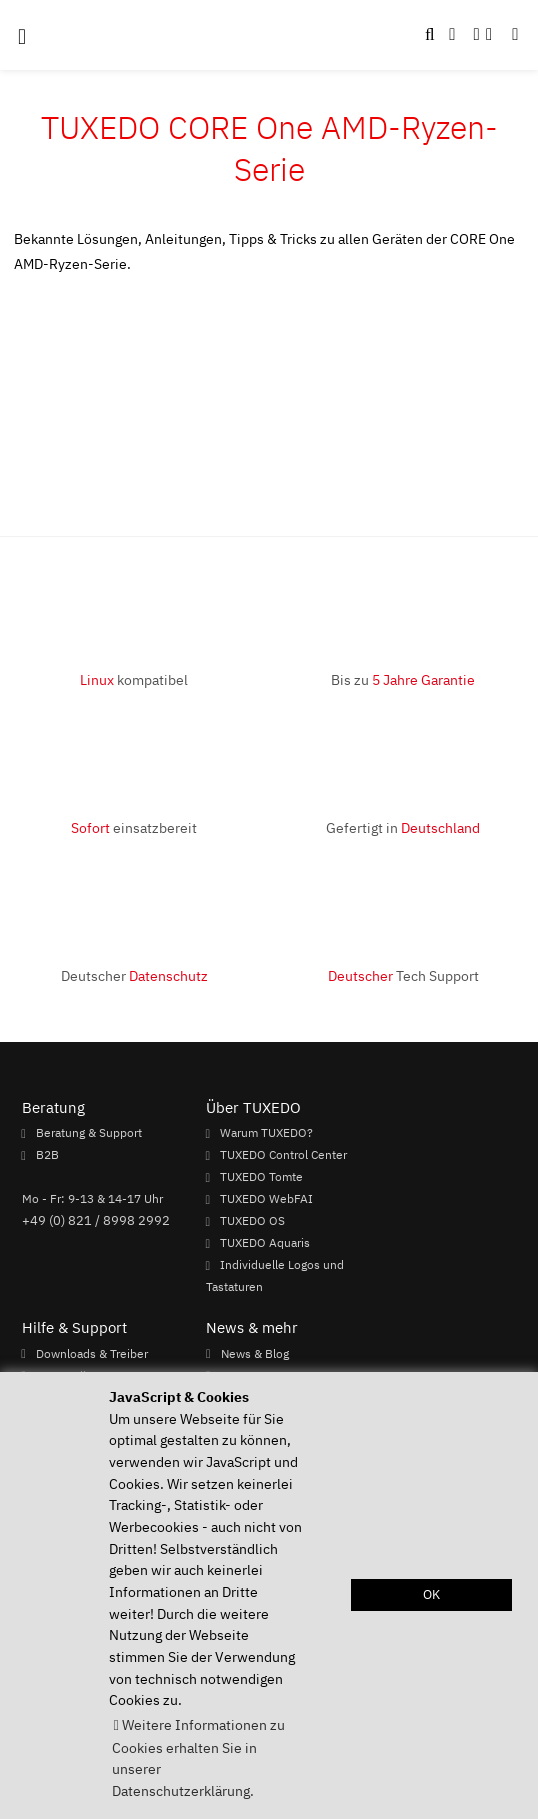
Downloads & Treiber (92, 1353)
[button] (515, 35)
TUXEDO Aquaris (265, 1243)
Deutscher (134, 975)
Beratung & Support (89, 1133)
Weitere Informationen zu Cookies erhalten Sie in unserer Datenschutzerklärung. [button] (198, 1757)
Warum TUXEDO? (266, 1133)
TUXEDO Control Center (283, 1155)
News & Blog (255, 1353)
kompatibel (134, 679)
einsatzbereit (134, 827)
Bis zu (403, 679)
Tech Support (403, 975)
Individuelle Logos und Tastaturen (275, 1276)
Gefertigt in (403, 827)
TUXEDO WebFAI (266, 1199)
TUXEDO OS (252, 1221)
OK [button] (431, 1594)
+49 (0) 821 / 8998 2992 (96, 1220)
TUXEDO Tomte (261, 1177)
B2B (47, 1155)
